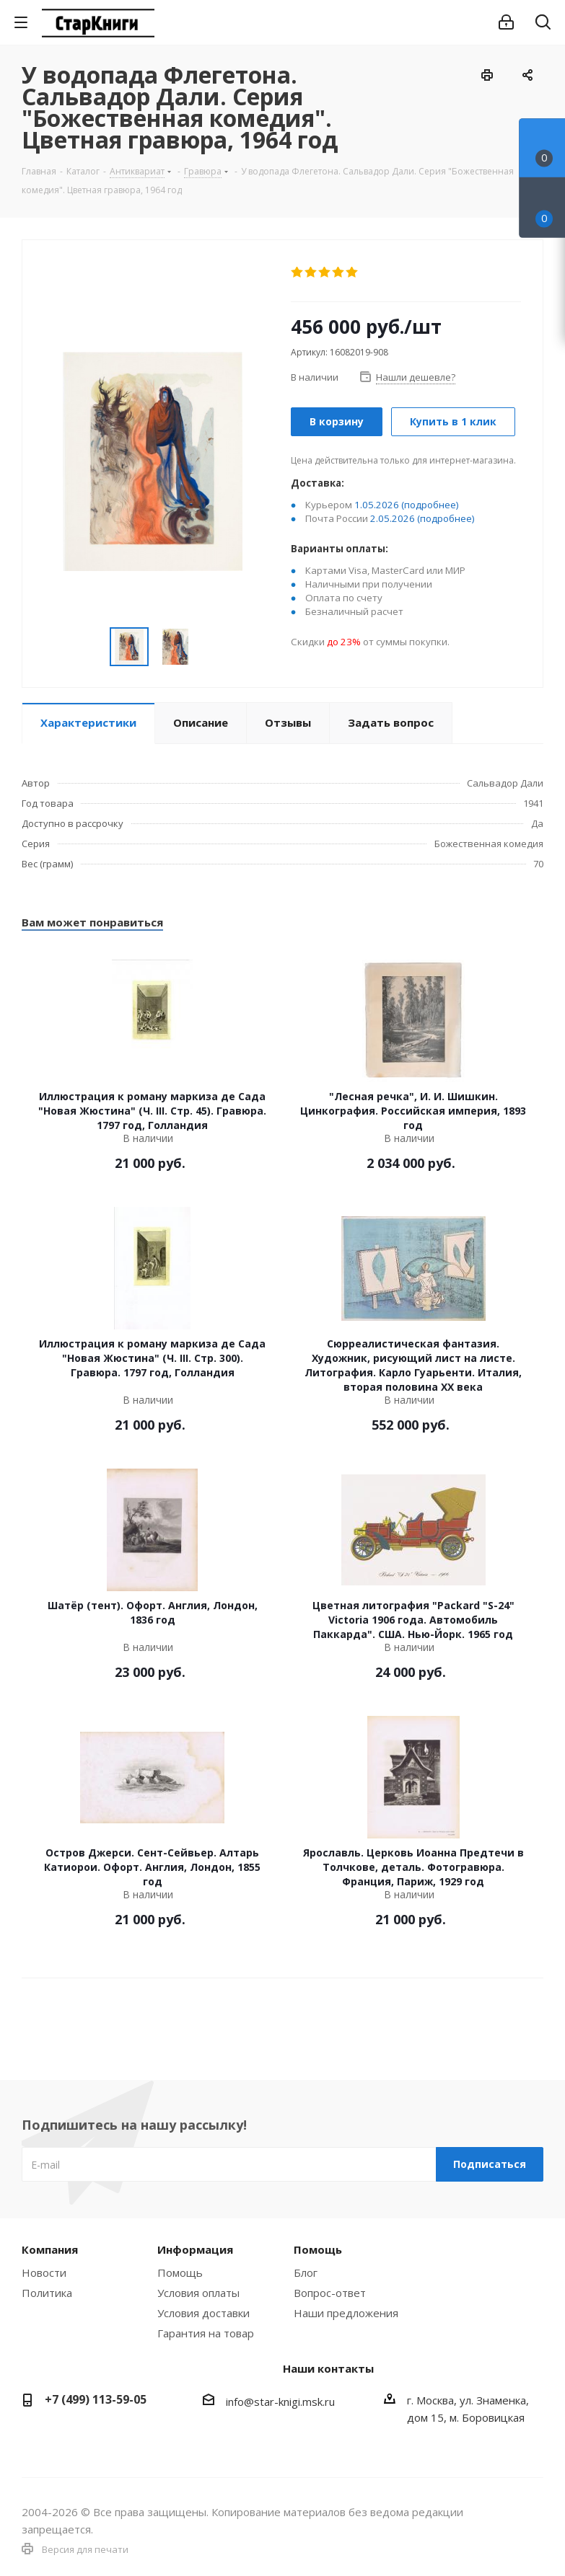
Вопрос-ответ (330, 2292)
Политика (47, 2292)
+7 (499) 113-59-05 (95, 2399)
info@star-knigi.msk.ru (280, 2401)
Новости (44, 2272)
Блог (305, 2272)
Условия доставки (203, 2313)
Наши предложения (346, 2313)
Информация (195, 2249)
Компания (50, 2249)
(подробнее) (430, 504)
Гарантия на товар (205, 2333)
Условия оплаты (198, 2292)
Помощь (180, 2272)
